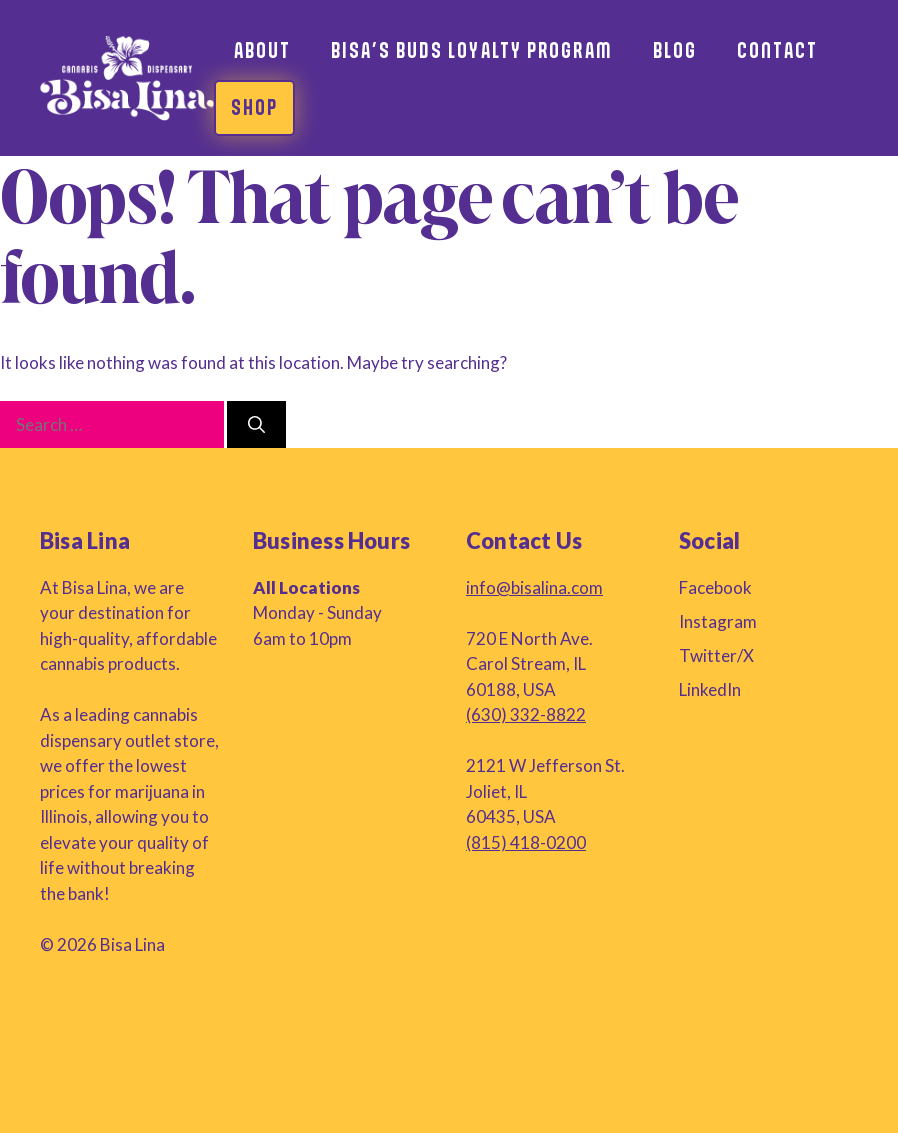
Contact (777, 50)
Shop (254, 107)
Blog (675, 50)
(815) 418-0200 (526, 842)
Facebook (715, 587)
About (263, 50)
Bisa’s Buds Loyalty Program (472, 50)
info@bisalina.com (534, 587)
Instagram (718, 621)
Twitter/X (716, 655)
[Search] (256, 425)
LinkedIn (710, 689)
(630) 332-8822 (526, 714)
